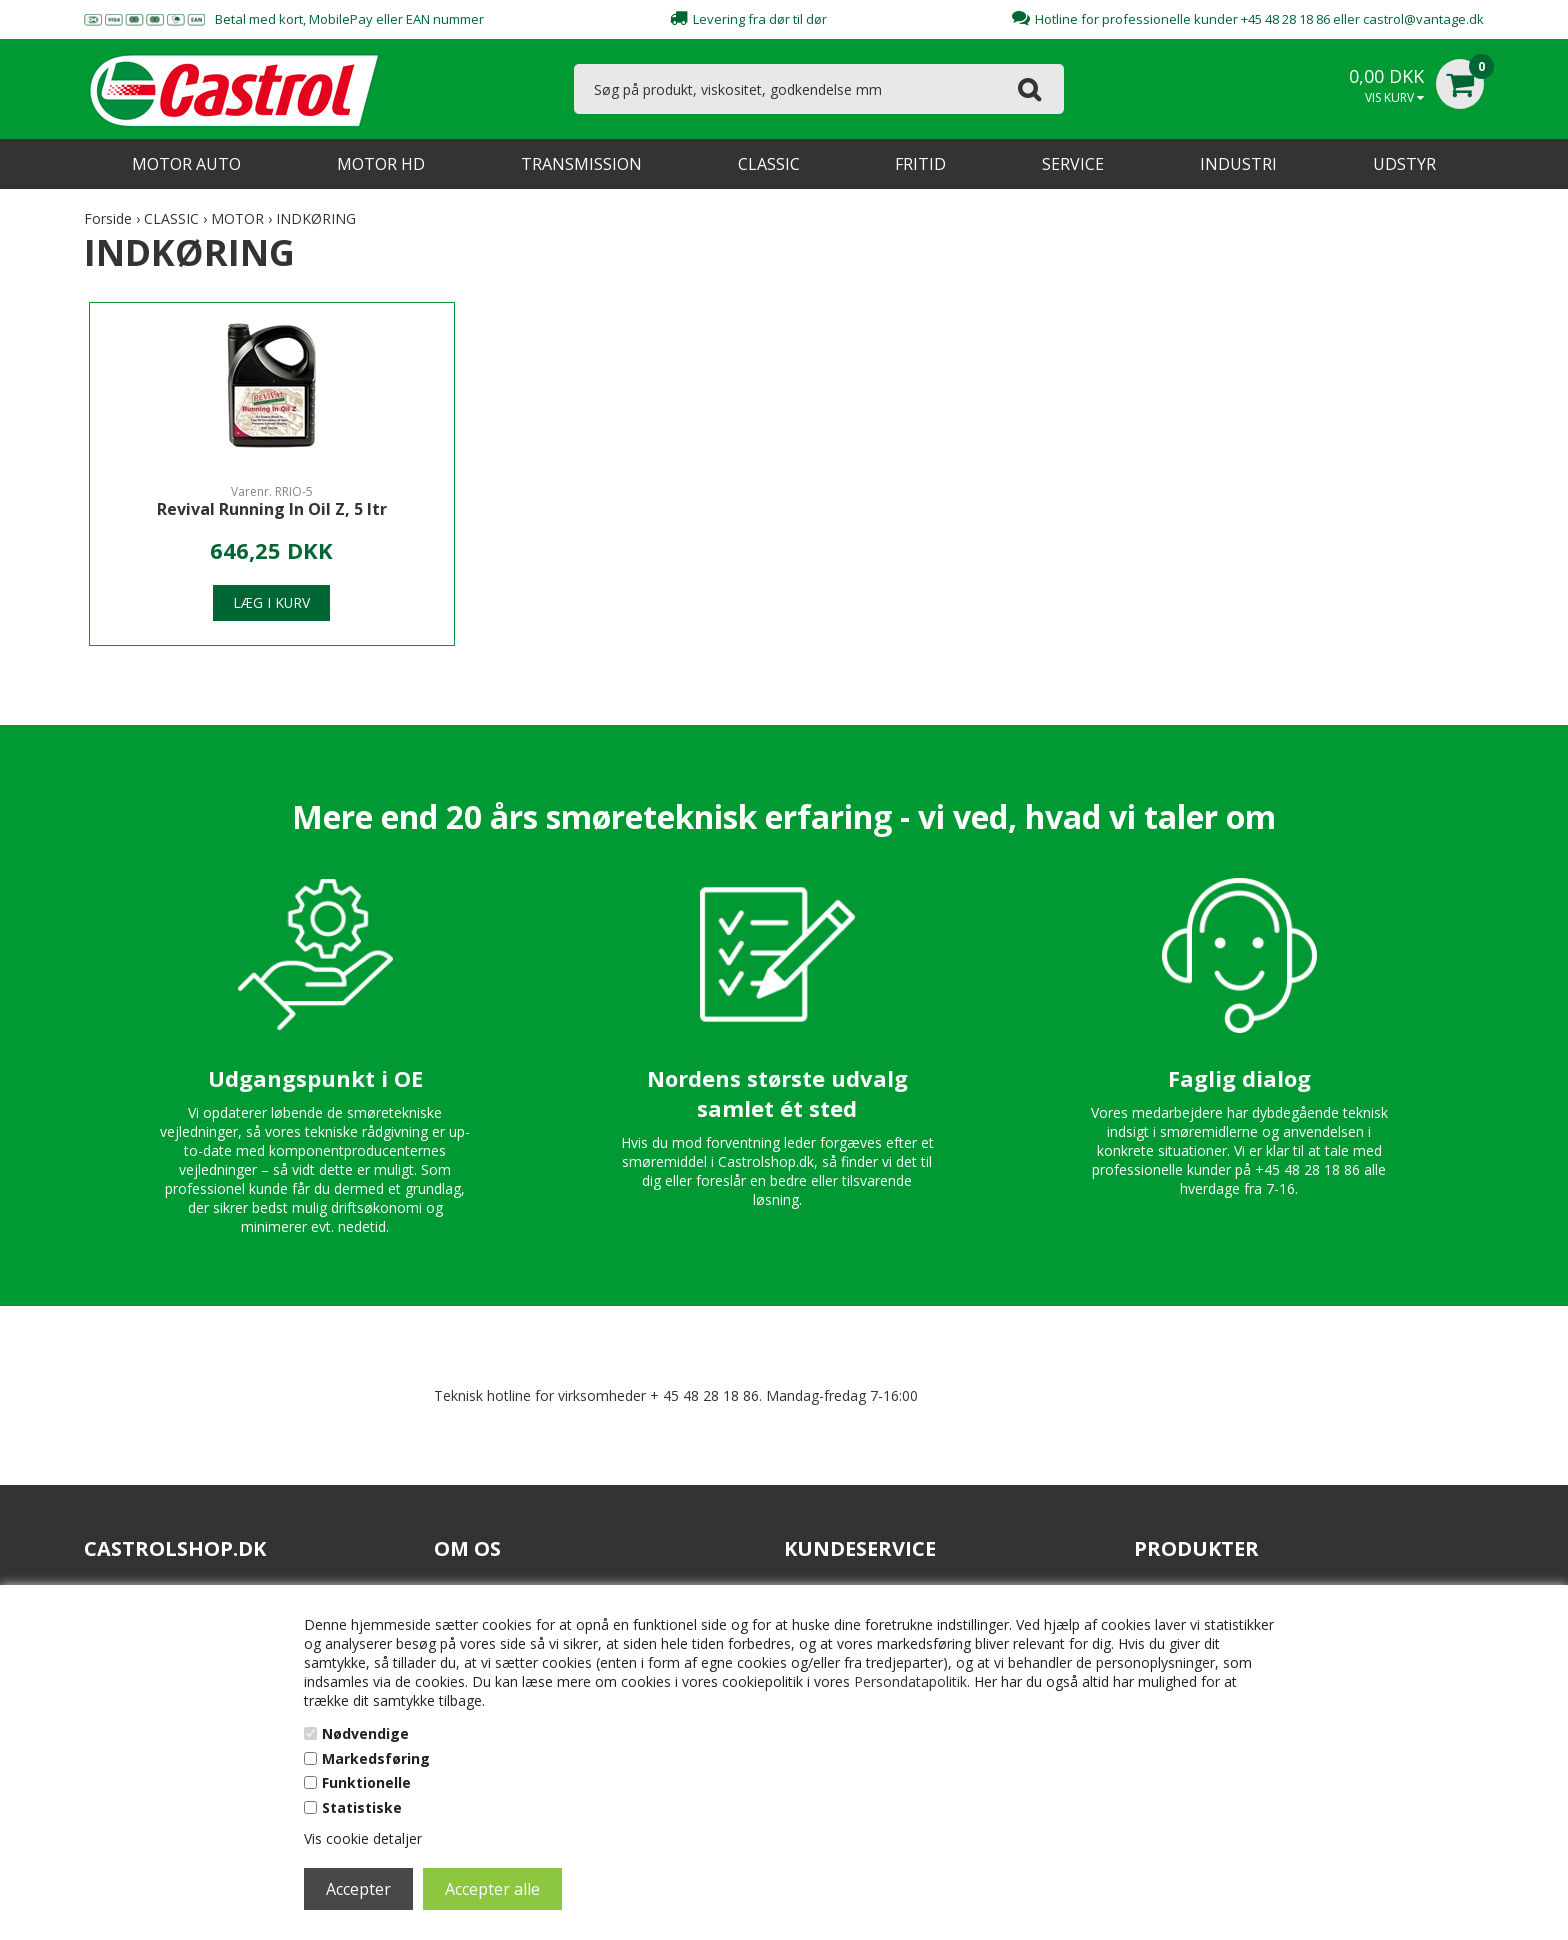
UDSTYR (1404, 164)
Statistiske (362, 1807)
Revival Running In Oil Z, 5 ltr (255, 509)
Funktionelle (366, 1782)
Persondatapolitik (910, 1681)
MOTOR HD (381, 164)
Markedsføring (376, 1758)
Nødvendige (365, 1733)
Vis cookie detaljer (363, 1838)
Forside (108, 218)
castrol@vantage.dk (1423, 19)
